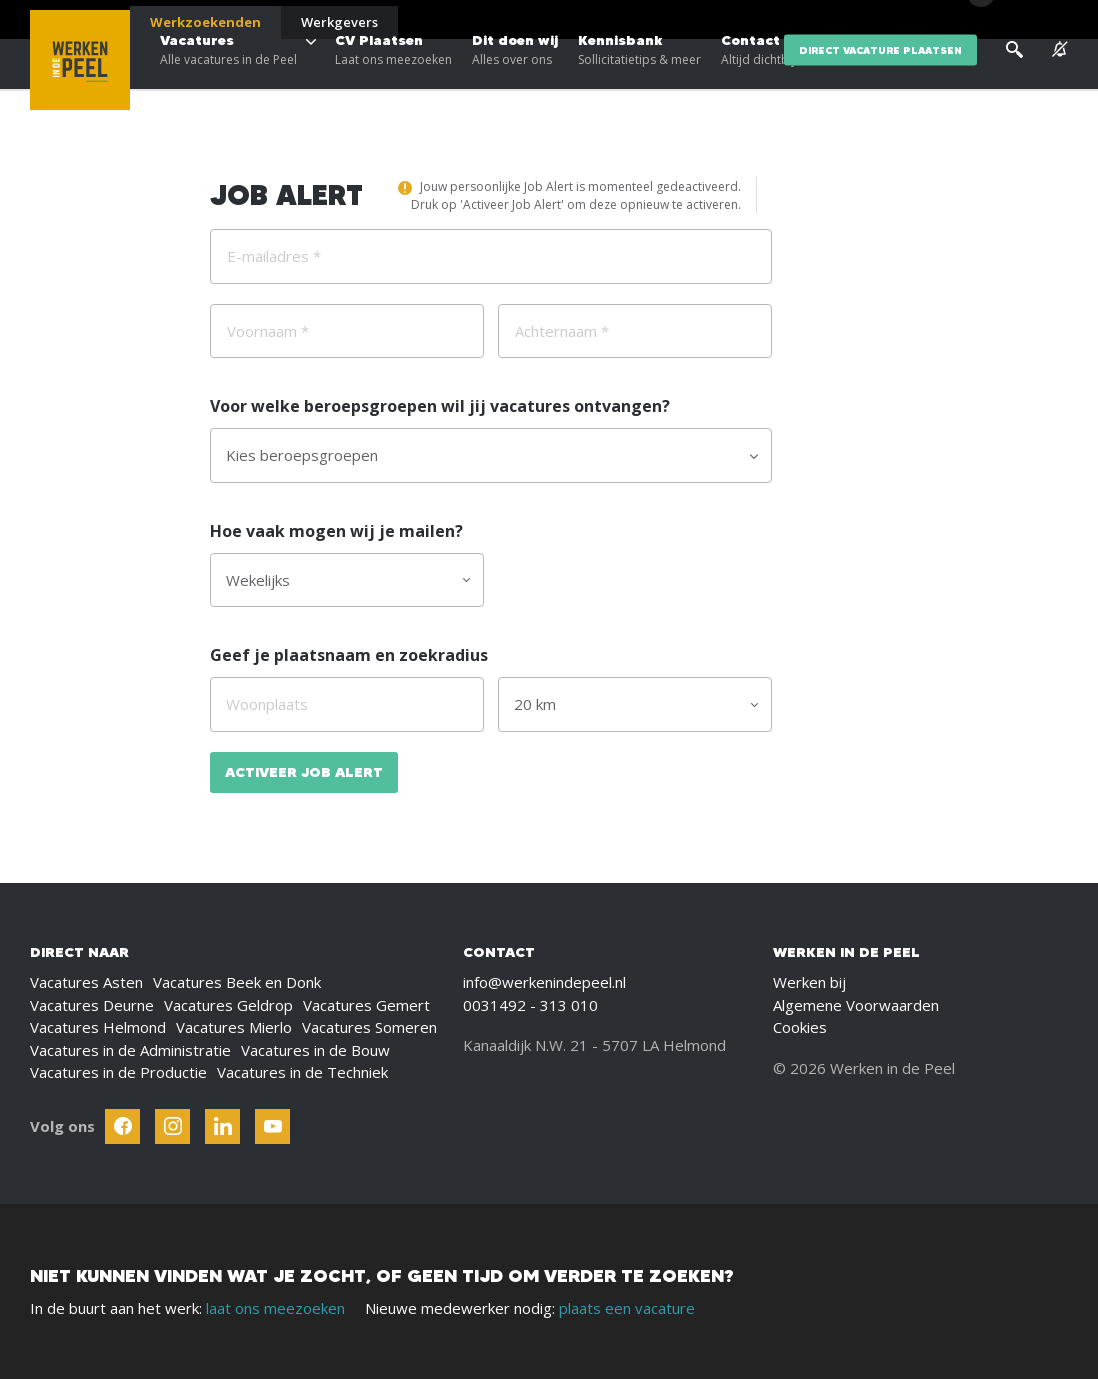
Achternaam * (562, 331)
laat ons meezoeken (275, 1308)
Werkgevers (339, 22)
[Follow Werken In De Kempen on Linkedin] (222, 1126)
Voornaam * (268, 331)
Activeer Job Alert (304, 772)
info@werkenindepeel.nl (544, 982)
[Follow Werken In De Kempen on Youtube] (272, 1126)
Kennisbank (639, 80)
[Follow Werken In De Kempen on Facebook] (122, 1126)
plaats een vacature (627, 1308)
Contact (758, 80)
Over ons (887, 20)
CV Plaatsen (393, 80)
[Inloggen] (1017, 22)
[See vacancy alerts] (1060, 79)
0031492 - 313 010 (530, 1005)
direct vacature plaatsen (880, 79)
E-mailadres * (274, 256)
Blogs (826, 20)
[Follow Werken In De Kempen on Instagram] (172, 1126)
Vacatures (228, 80)
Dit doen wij (515, 80)
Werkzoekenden (205, 22)
